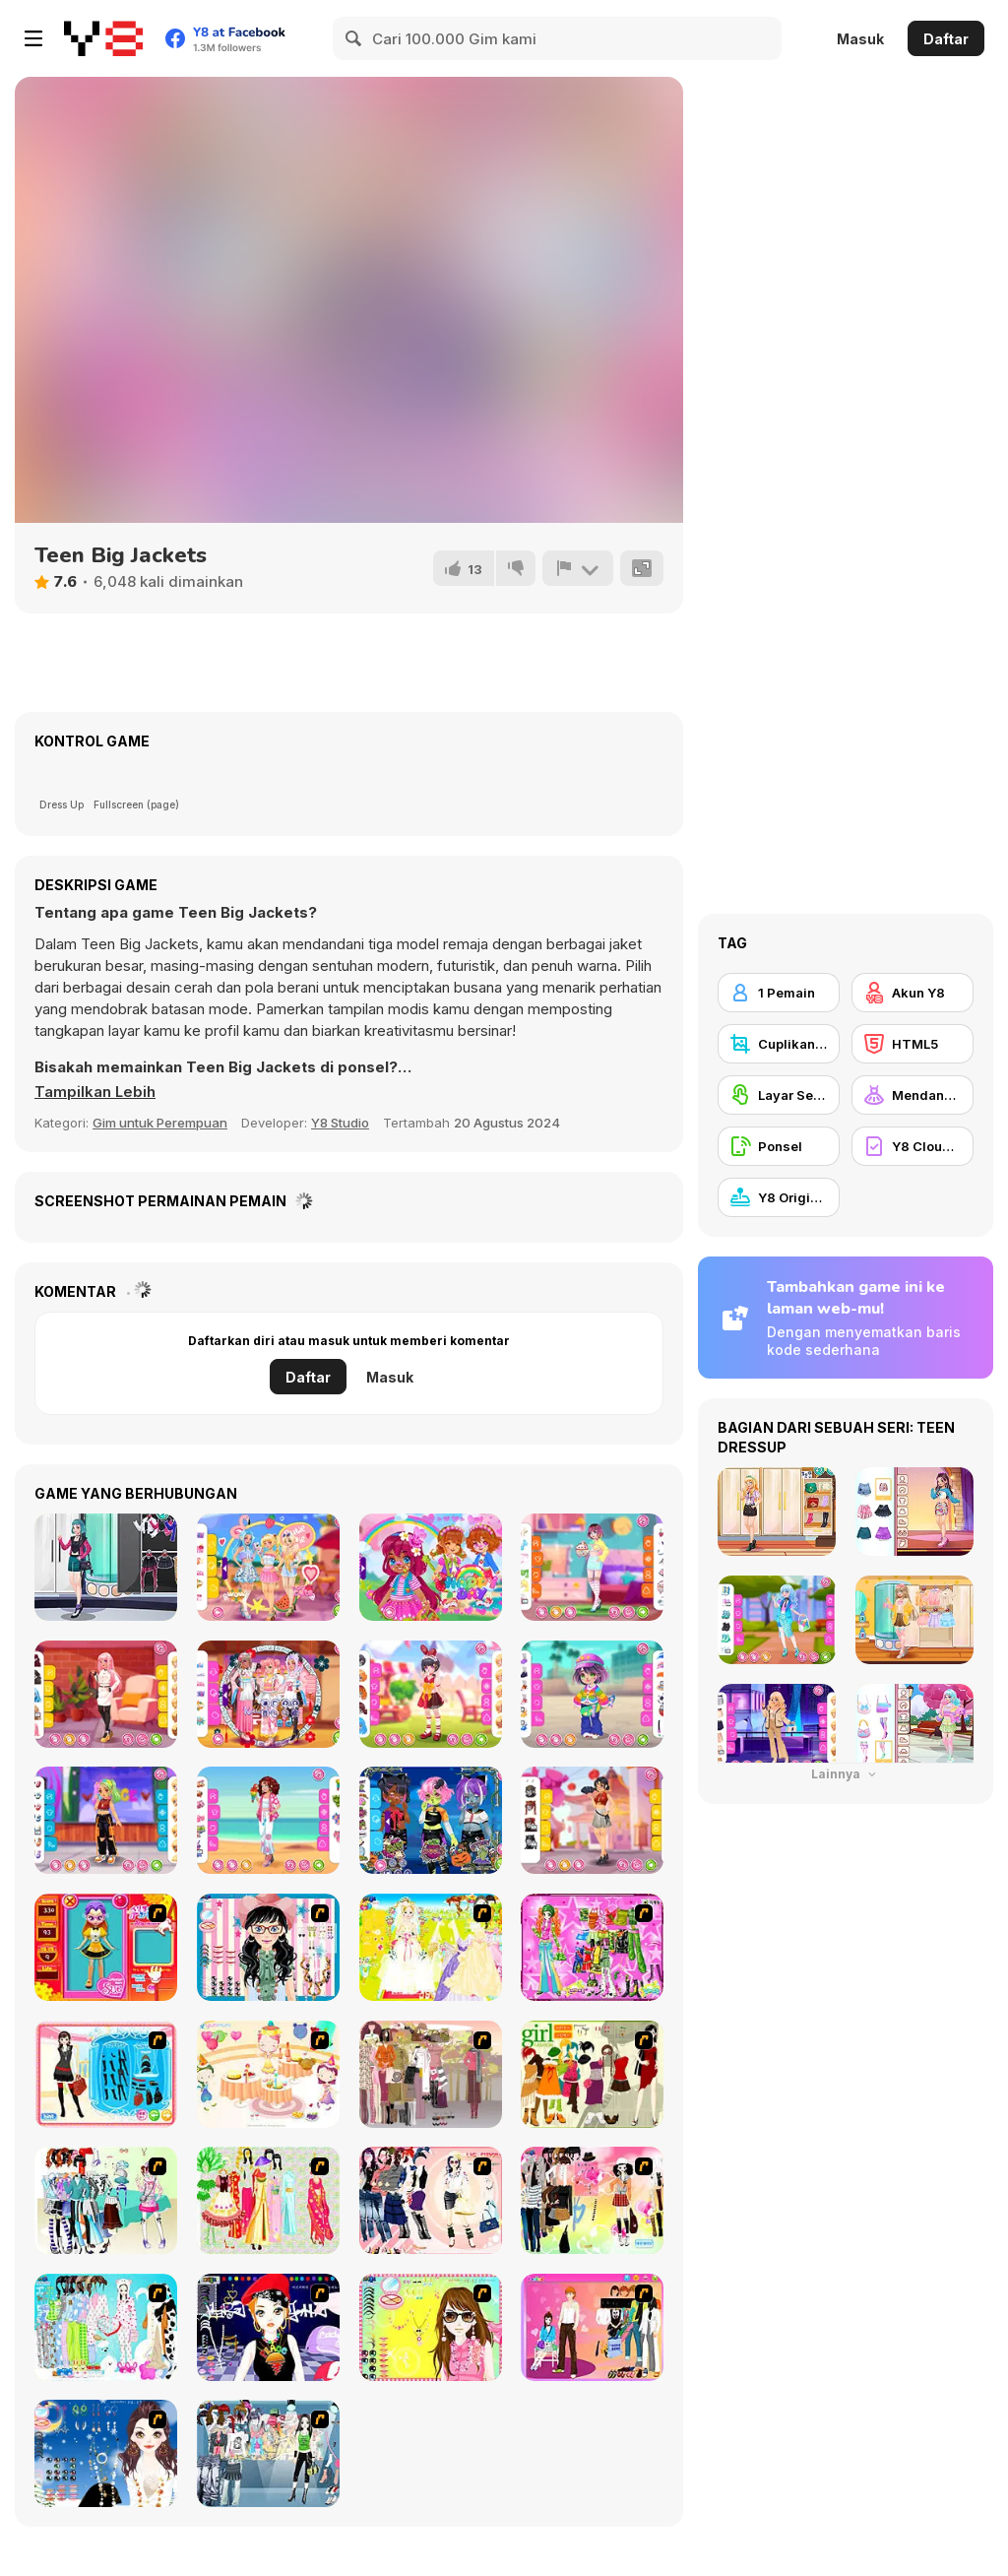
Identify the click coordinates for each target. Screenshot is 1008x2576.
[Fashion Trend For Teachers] (430, 2074)
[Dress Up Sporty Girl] (430, 2200)
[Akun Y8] (912, 992)
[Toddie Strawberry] (430, 1567)
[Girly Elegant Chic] (105, 1694)
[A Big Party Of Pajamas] (105, 2327)
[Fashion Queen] (105, 2074)
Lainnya (845, 1774)
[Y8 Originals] (779, 1197)
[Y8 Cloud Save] (912, 1146)
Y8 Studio (340, 1122)
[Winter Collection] (105, 2200)
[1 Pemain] (779, 992)
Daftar (946, 39)
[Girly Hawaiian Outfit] (268, 1820)
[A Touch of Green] (592, 1947)
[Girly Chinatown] (592, 1820)
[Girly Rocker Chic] (105, 1567)
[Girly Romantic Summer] (268, 1567)
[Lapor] (577, 568)
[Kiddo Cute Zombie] (430, 1820)
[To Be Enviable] (430, 2327)
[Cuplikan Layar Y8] (779, 1043)
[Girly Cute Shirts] (592, 1567)
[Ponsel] (779, 1146)
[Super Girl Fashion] (592, 2074)
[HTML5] (912, 1043)
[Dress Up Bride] (430, 1947)
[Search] (354, 38)
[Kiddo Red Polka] (430, 1694)
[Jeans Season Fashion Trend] (268, 2453)
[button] (95, 1092)
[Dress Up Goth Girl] (105, 2453)
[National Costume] (268, 2200)
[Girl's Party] (268, 2074)
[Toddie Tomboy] (592, 1694)
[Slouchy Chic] (592, 2200)
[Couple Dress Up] (592, 2327)
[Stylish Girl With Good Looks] (268, 2327)
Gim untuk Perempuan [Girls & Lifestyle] (160, 1122)
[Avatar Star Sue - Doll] (105, 1947)
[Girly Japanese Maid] (268, 1694)
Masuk (860, 39)
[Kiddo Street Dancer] (105, 1820)
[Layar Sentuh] (779, 1095)
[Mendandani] (912, 1095)
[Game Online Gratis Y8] (103, 38)
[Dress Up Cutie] (268, 1947)
